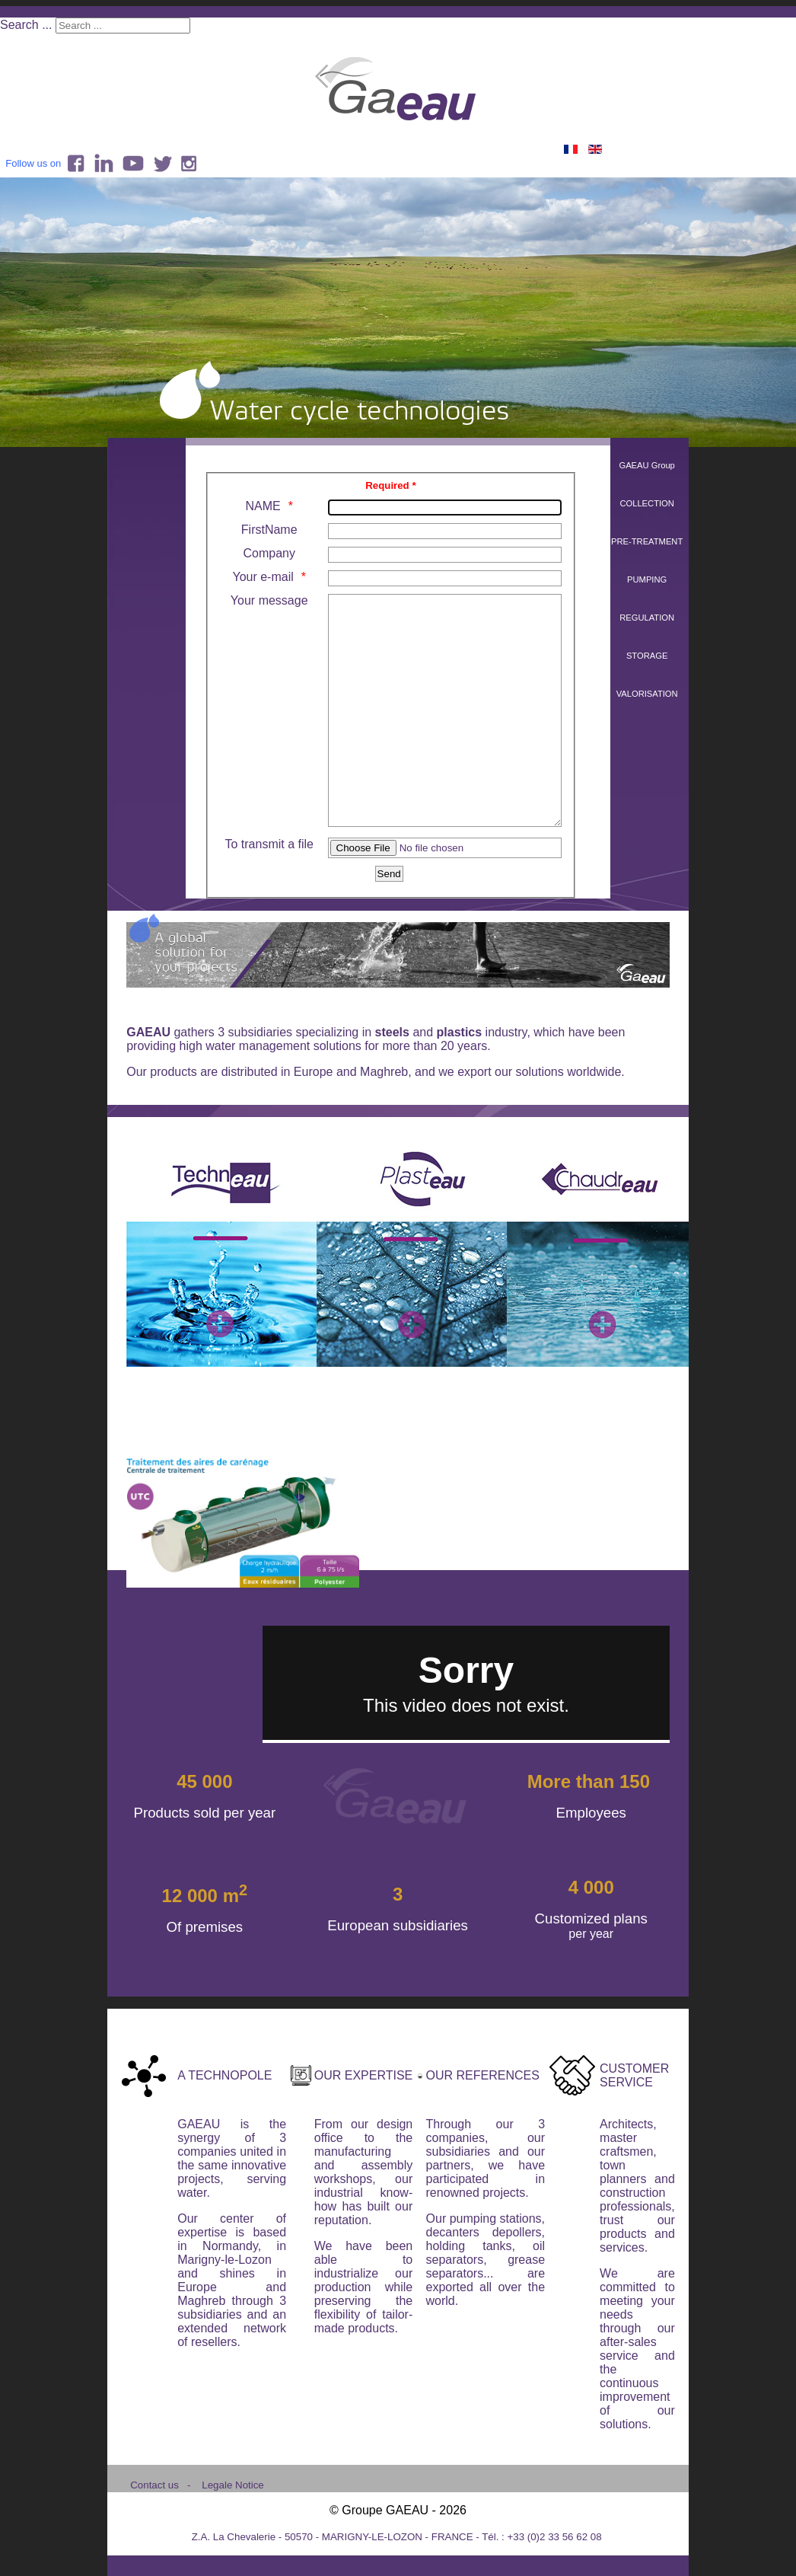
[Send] (389, 919)
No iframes (466, 1728)
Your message (269, 600)
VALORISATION (647, 693)
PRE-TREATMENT (647, 541)
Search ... (26, 24)
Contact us (154, 2530)
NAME (262, 506)
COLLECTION (646, 503)
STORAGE (647, 655)
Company (269, 553)
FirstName (269, 529)
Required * (390, 485)
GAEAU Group (646, 465)
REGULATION (646, 617)
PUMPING (647, 579)
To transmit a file (268, 889)
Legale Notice (233, 2530)
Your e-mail (262, 576)
